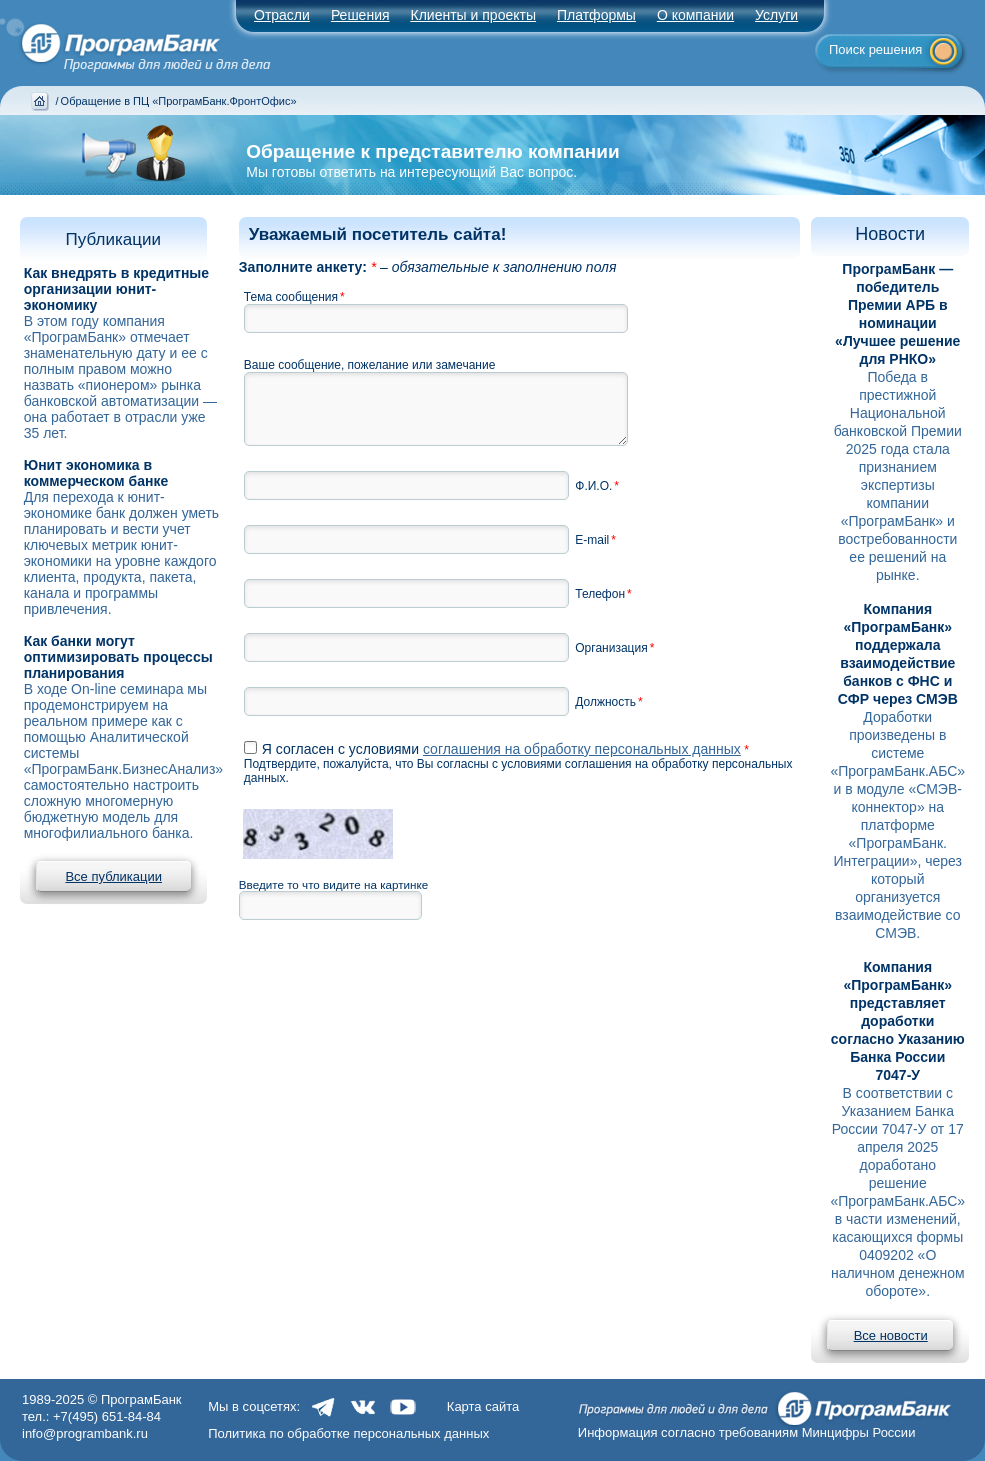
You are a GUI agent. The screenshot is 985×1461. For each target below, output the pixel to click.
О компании (695, 15)
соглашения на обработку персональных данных (582, 749)
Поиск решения (875, 49)
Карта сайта (483, 1406)
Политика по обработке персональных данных (348, 1433)
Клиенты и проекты (473, 15)
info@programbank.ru (85, 1433)
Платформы (596, 15)
